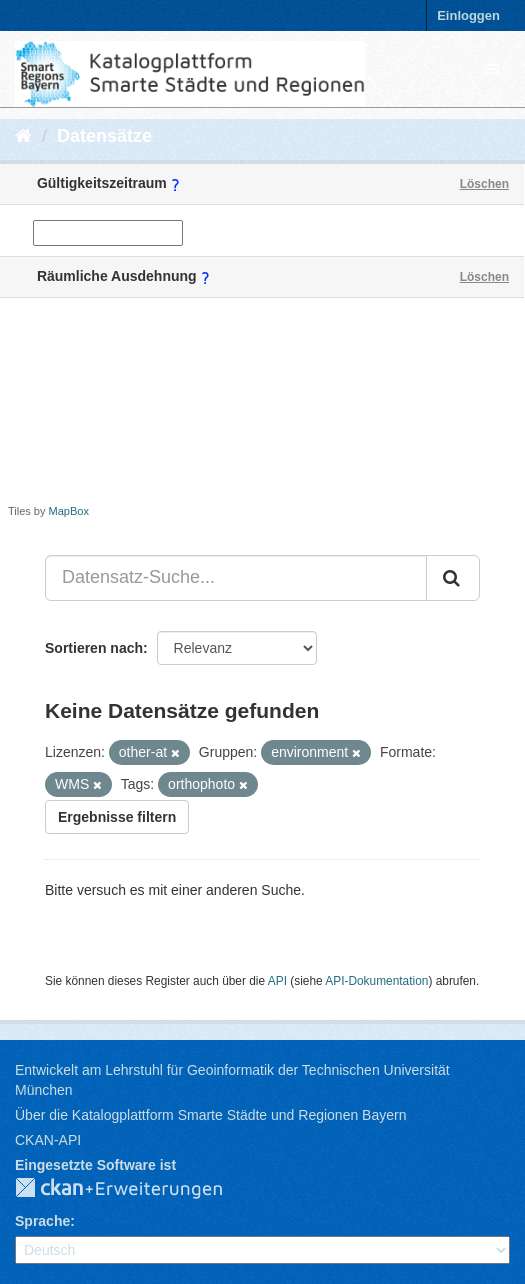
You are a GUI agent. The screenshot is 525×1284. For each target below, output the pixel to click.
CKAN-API (48, 1140)
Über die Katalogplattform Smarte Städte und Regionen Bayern (210, 1115)
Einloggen (468, 15)
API (277, 981)
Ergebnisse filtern (117, 817)
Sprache (42, 1221)
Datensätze (104, 136)
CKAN (135, 1189)
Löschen (484, 184)
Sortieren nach (94, 648)
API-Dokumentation (376, 981)
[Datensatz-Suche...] (236, 578)
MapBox (69, 511)
